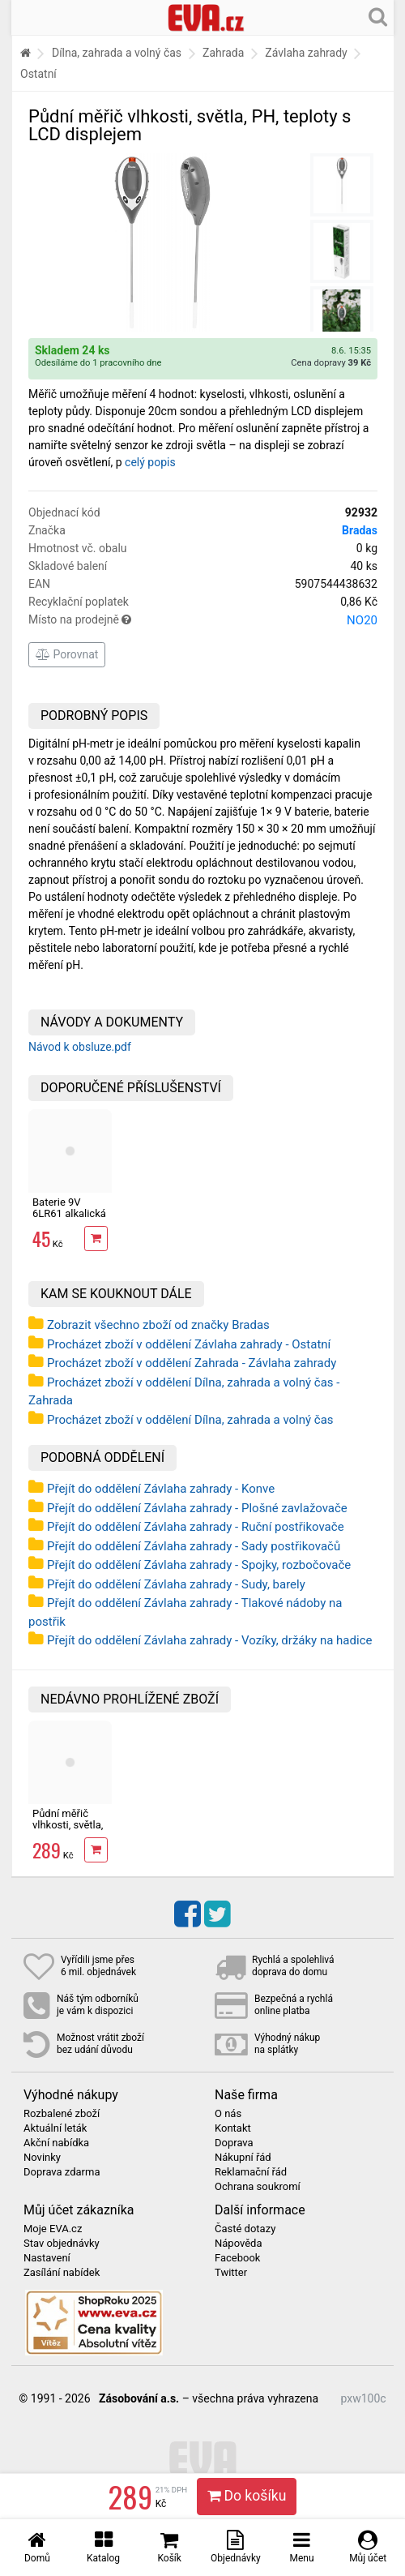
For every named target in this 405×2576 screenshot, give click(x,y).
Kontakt (233, 2128)
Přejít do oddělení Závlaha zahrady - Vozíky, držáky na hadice (209, 1640)
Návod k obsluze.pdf (79, 1046)
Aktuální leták (55, 2128)
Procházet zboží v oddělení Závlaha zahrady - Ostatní (188, 1344)
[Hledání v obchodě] (377, 16)
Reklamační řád (251, 2172)
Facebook (237, 2258)
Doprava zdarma (61, 2172)
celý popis (150, 462)
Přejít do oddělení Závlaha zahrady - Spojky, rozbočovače (199, 1565)
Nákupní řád (243, 2157)
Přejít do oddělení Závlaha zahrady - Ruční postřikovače (195, 1526)
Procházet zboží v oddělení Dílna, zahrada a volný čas (190, 1419)
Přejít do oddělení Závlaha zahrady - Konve (161, 1488)
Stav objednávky (61, 2243)
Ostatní (38, 73)
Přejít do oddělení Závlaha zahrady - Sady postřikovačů (193, 1546)
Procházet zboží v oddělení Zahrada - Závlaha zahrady (191, 1363)
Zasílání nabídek (61, 2272)
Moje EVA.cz (52, 2229)
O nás (228, 2114)
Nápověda (238, 2243)
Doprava (234, 2143)
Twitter (231, 2272)
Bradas (359, 530)
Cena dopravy (331, 363)
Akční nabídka (56, 2143)
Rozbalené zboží (61, 2114)
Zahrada (223, 52)
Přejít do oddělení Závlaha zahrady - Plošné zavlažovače (197, 1508)
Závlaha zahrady (306, 52)
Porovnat (67, 654)
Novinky (42, 2157)
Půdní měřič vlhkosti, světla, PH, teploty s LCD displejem (67, 1830)
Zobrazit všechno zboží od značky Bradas (158, 1325)
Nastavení (46, 2258)
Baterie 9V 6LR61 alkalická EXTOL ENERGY (69, 1214)
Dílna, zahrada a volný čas (116, 52)
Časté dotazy (245, 2229)
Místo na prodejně (202, 620)
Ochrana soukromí (258, 2186)
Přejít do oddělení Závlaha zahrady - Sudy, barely (176, 1584)
